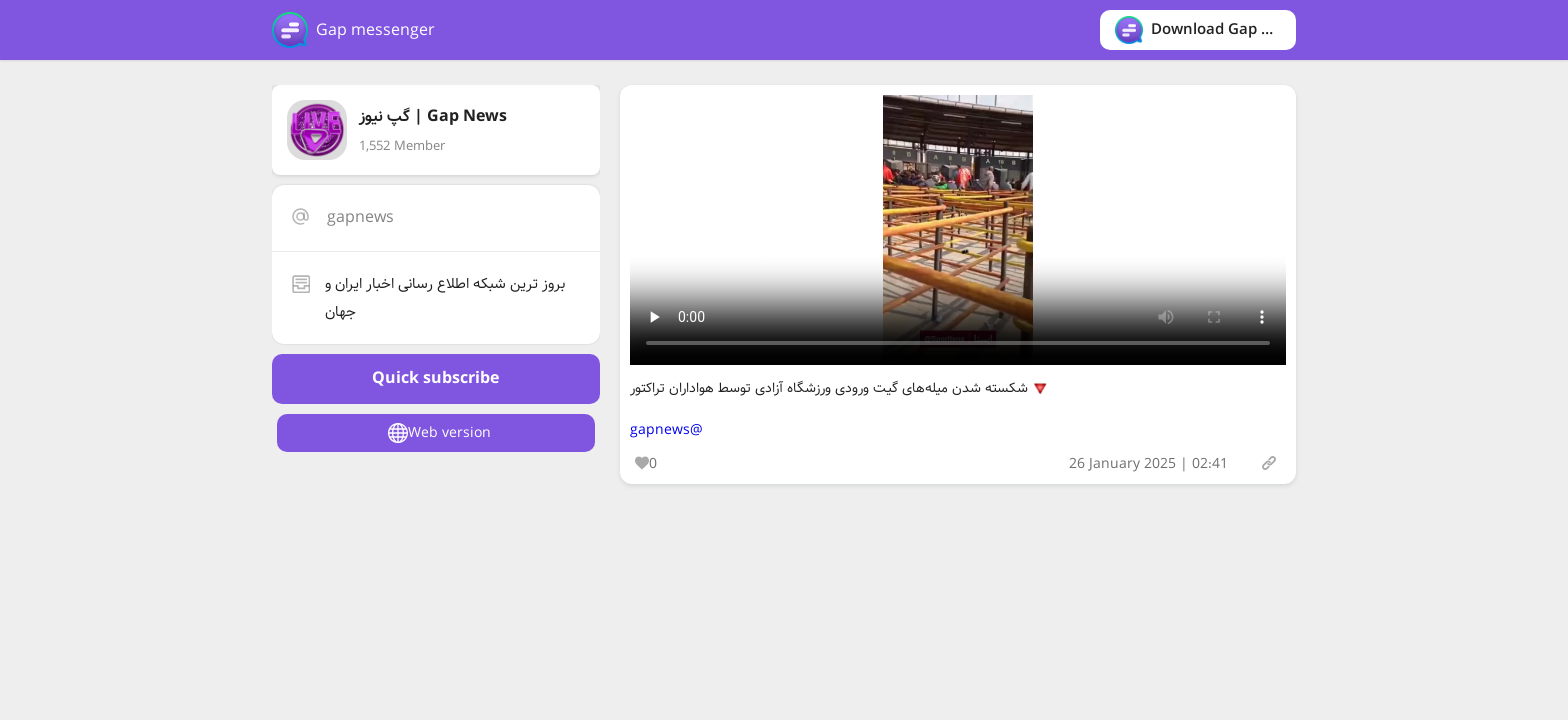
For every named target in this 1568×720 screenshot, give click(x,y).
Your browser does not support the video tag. (958, 230)
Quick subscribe (435, 378)
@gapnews (666, 430)
